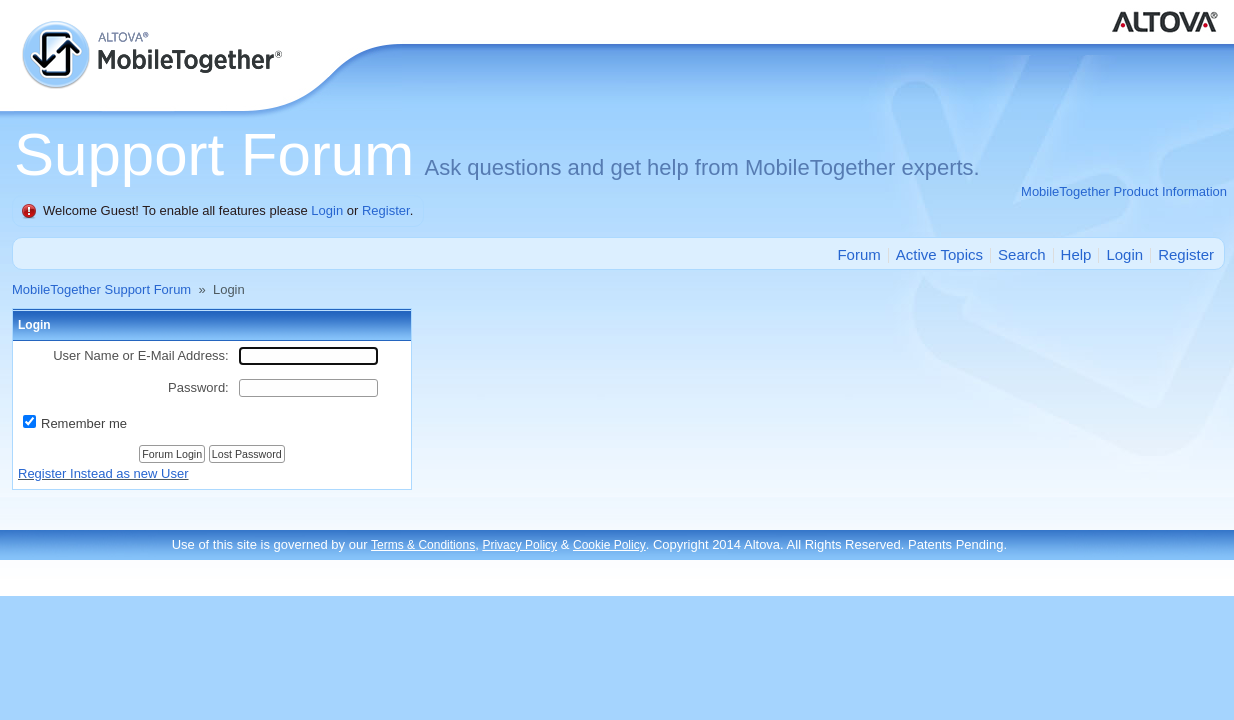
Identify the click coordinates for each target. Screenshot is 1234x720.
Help (1076, 254)
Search (1022, 254)
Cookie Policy (609, 545)
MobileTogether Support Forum (101, 289)
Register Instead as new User (103, 473)
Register (386, 210)
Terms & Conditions (423, 545)
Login (327, 210)
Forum (858, 254)
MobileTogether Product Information (1124, 191)
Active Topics (939, 254)
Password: (198, 387)
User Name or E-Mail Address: (141, 355)
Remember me (84, 423)
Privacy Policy (519, 545)
